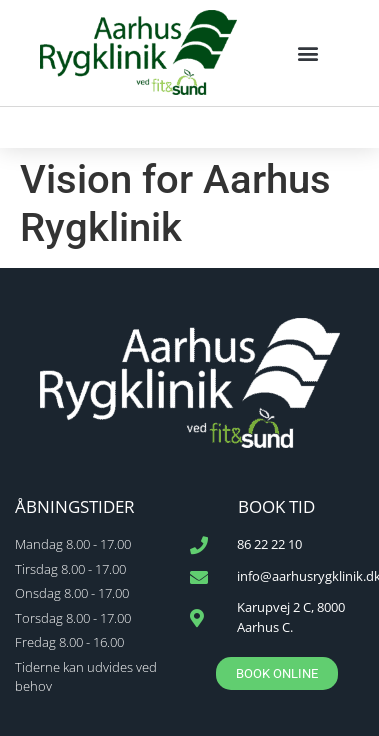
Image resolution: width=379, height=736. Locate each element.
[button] (308, 52)
